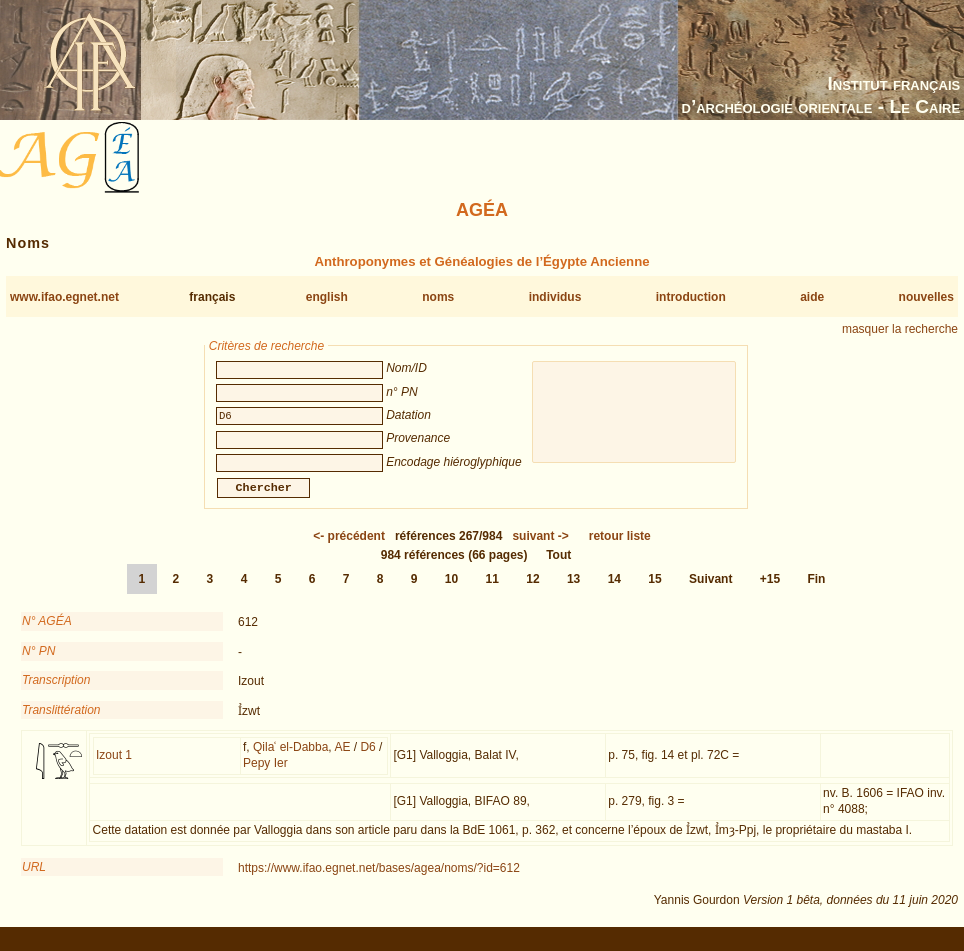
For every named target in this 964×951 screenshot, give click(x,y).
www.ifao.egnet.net (64, 297)
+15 (770, 591)
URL (34, 879)
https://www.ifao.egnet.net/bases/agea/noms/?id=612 (379, 880)
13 (573, 591)
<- (349, 548)
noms (438, 297)
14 (614, 591)
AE (342, 759)
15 (654, 591)
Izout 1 (114, 767)
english (327, 297)
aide (812, 297)
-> (540, 548)
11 (492, 591)
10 (451, 591)
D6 (367, 759)
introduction (691, 297)
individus (555, 297)
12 (532, 591)
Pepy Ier (265, 775)
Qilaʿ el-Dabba (290, 759)
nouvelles (926, 297)
